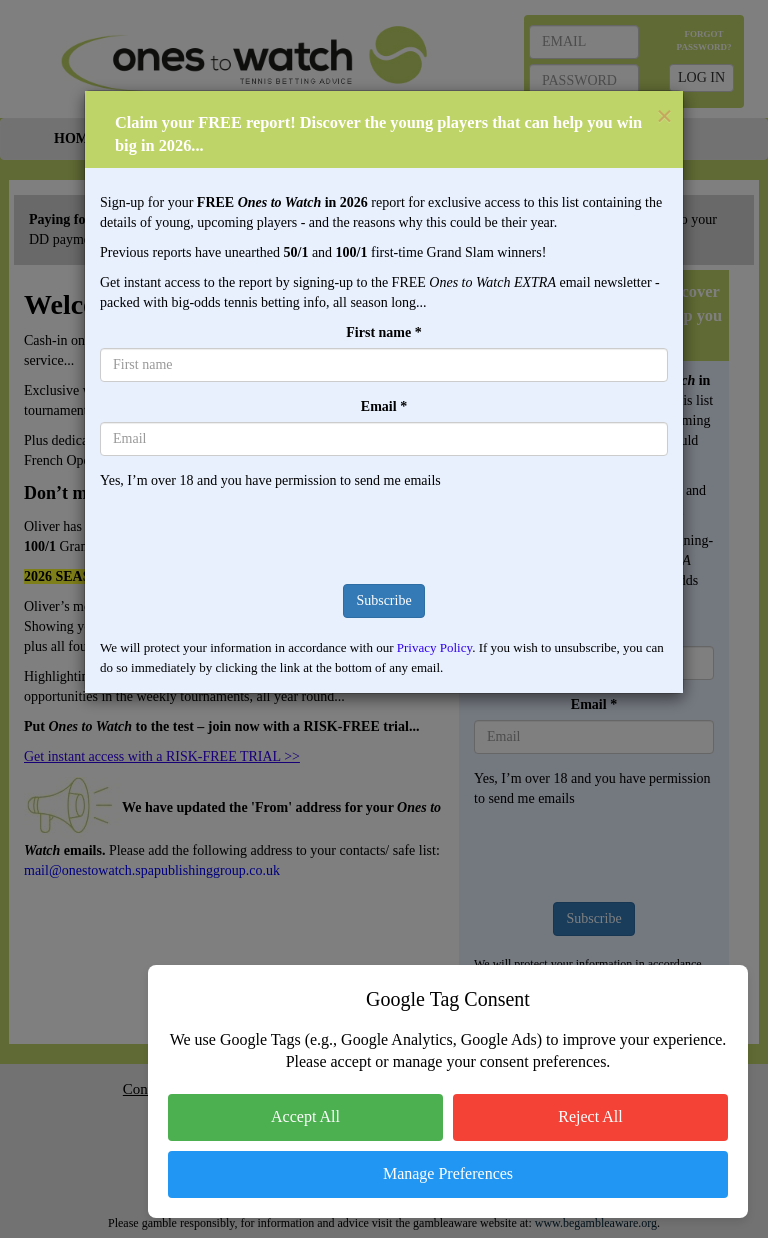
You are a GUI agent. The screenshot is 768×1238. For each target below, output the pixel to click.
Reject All (590, 1116)
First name (383, 332)
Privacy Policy (434, 647)
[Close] (669, 116)
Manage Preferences (448, 1173)
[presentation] (384, 530)
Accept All (305, 1116)
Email (384, 406)
